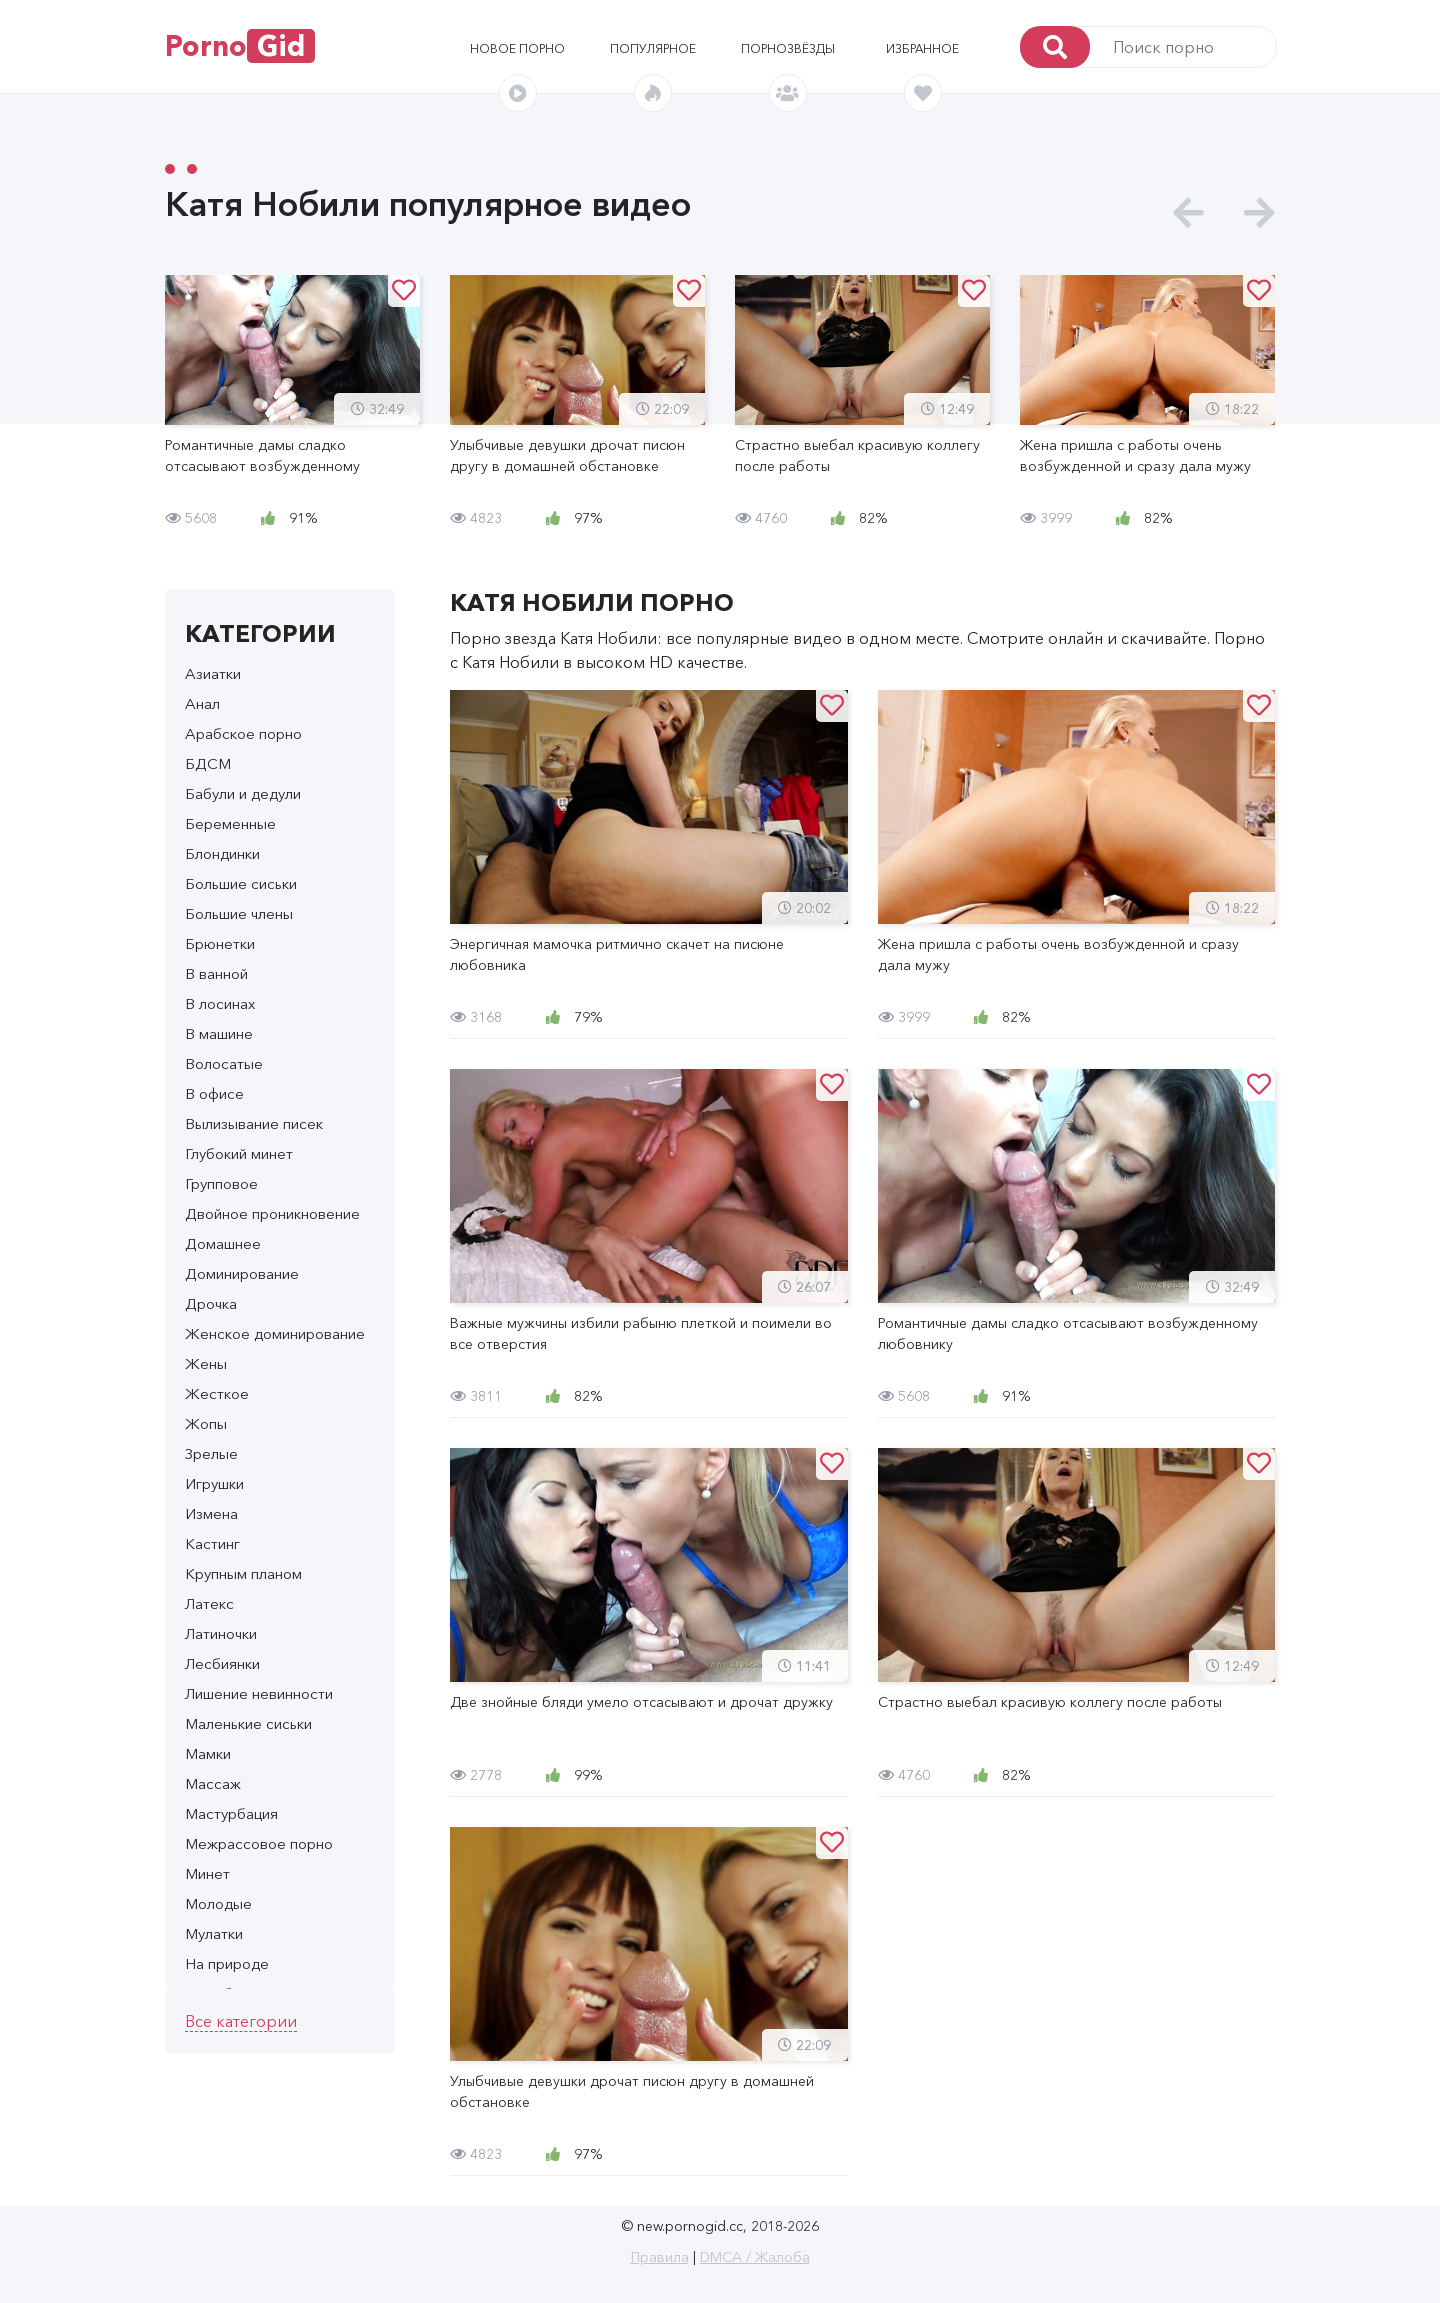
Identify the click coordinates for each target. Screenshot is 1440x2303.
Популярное (653, 48)
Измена (211, 1513)
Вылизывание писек (254, 1123)
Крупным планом (243, 1573)
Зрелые (211, 1453)
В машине (219, 1033)
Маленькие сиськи (248, 1723)
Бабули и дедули (243, 793)
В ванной (216, 973)
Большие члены (239, 913)
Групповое (221, 1183)
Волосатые (224, 1063)
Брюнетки (220, 943)
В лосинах (220, 1003)
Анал (202, 703)
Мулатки (214, 1933)
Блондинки (222, 853)
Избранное (922, 48)
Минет (207, 1873)
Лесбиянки (222, 1663)
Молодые (218, 1903)
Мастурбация (231, 1813)
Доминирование (242, 1273)
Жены (206, 1363)
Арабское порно (243, 733)
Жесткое (217, 1393)
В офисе (214, 1093)
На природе (227, 1963)
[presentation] (1188, 213)
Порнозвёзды (788, 48)
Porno (240, 46)
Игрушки (214, 1483)
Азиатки (213, 673)
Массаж (213, 1783)
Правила (660, 2257)
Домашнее (223, 1243)
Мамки (208, 1753)
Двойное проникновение (272, 1213)
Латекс (209, 1603)
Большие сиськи (241, 883)
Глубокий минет (239, 1153)
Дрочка (211, 1303)
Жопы (206, 1423)
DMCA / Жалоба (755, 2257)
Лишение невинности (259, 1693)
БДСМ (208, 763)
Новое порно (517, 48)
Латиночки (221, 1633)
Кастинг (212, 1543)
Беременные (230, 823)
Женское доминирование (275, 1333)
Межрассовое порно (259, 1843)
